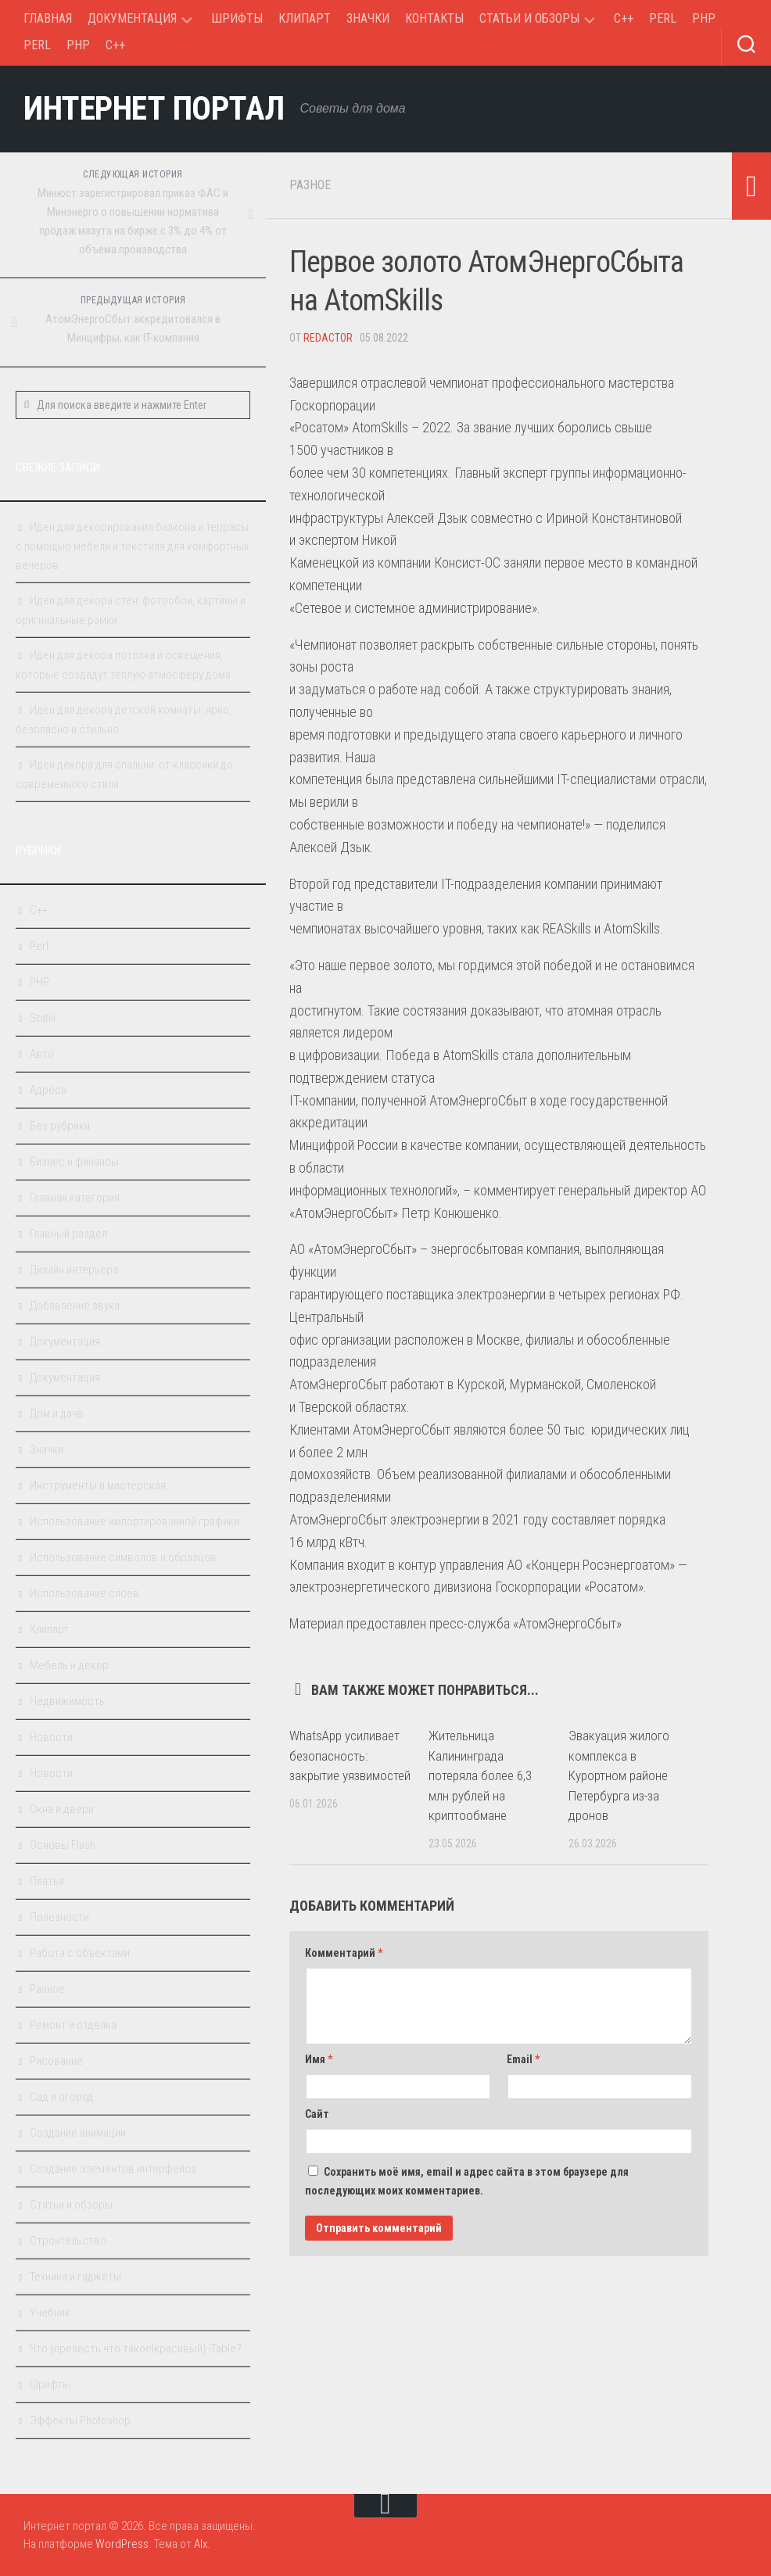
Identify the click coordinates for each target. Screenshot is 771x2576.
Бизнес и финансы (74, 1162)
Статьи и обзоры (529, 18)
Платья (47, 1881)
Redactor (328, 337)
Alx (200, 2544)
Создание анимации (78, 2133)
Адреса (48, 1090)
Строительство (68, 2241)
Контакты (434, 18)
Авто (42, 1054)
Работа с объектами (80, 1953)
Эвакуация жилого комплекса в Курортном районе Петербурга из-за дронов (618, 1775)
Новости (51, 1737)
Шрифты (237, 18)
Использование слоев (84, 1593)
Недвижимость (67, 1701)
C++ (623, 18)
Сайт (317, 2114)
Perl (662, 18)
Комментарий (343, 1953)
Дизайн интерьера (74, 1270)
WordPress (122, 2544)
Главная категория (75, 1198)
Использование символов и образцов (123, 1557)
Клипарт (304, 18)
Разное (310, 184)
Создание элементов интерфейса (113, 2169)
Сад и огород (62, 2097)
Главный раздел (68, 1234)
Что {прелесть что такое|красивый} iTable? (136, 2348)
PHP (703, 18)
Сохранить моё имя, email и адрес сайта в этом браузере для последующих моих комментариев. (467, 2181)
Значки (367, 18)
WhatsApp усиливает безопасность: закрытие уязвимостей (350, 1755)
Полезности (59, 1917)
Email (523, 2059)
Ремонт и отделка (73, 2025)
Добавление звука (75, 1306)
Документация (132, 18)
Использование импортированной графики (134, 1521)
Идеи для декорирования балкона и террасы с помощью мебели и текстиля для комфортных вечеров (132, 546)
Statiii (43, 1018)
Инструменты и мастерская (98, 1485)
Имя (318, 2059)
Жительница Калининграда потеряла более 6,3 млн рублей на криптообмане (480, 1775)
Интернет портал (154, 108)
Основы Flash (62, 1845)
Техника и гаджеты (75, 2277)
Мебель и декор (69, 1665)
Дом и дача (56, 1413)
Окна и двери (62, 1809)
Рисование (56, 2061)
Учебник (50, 2313)
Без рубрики (60, 1126)
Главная (47, 18)
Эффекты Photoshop (80, 2420)
